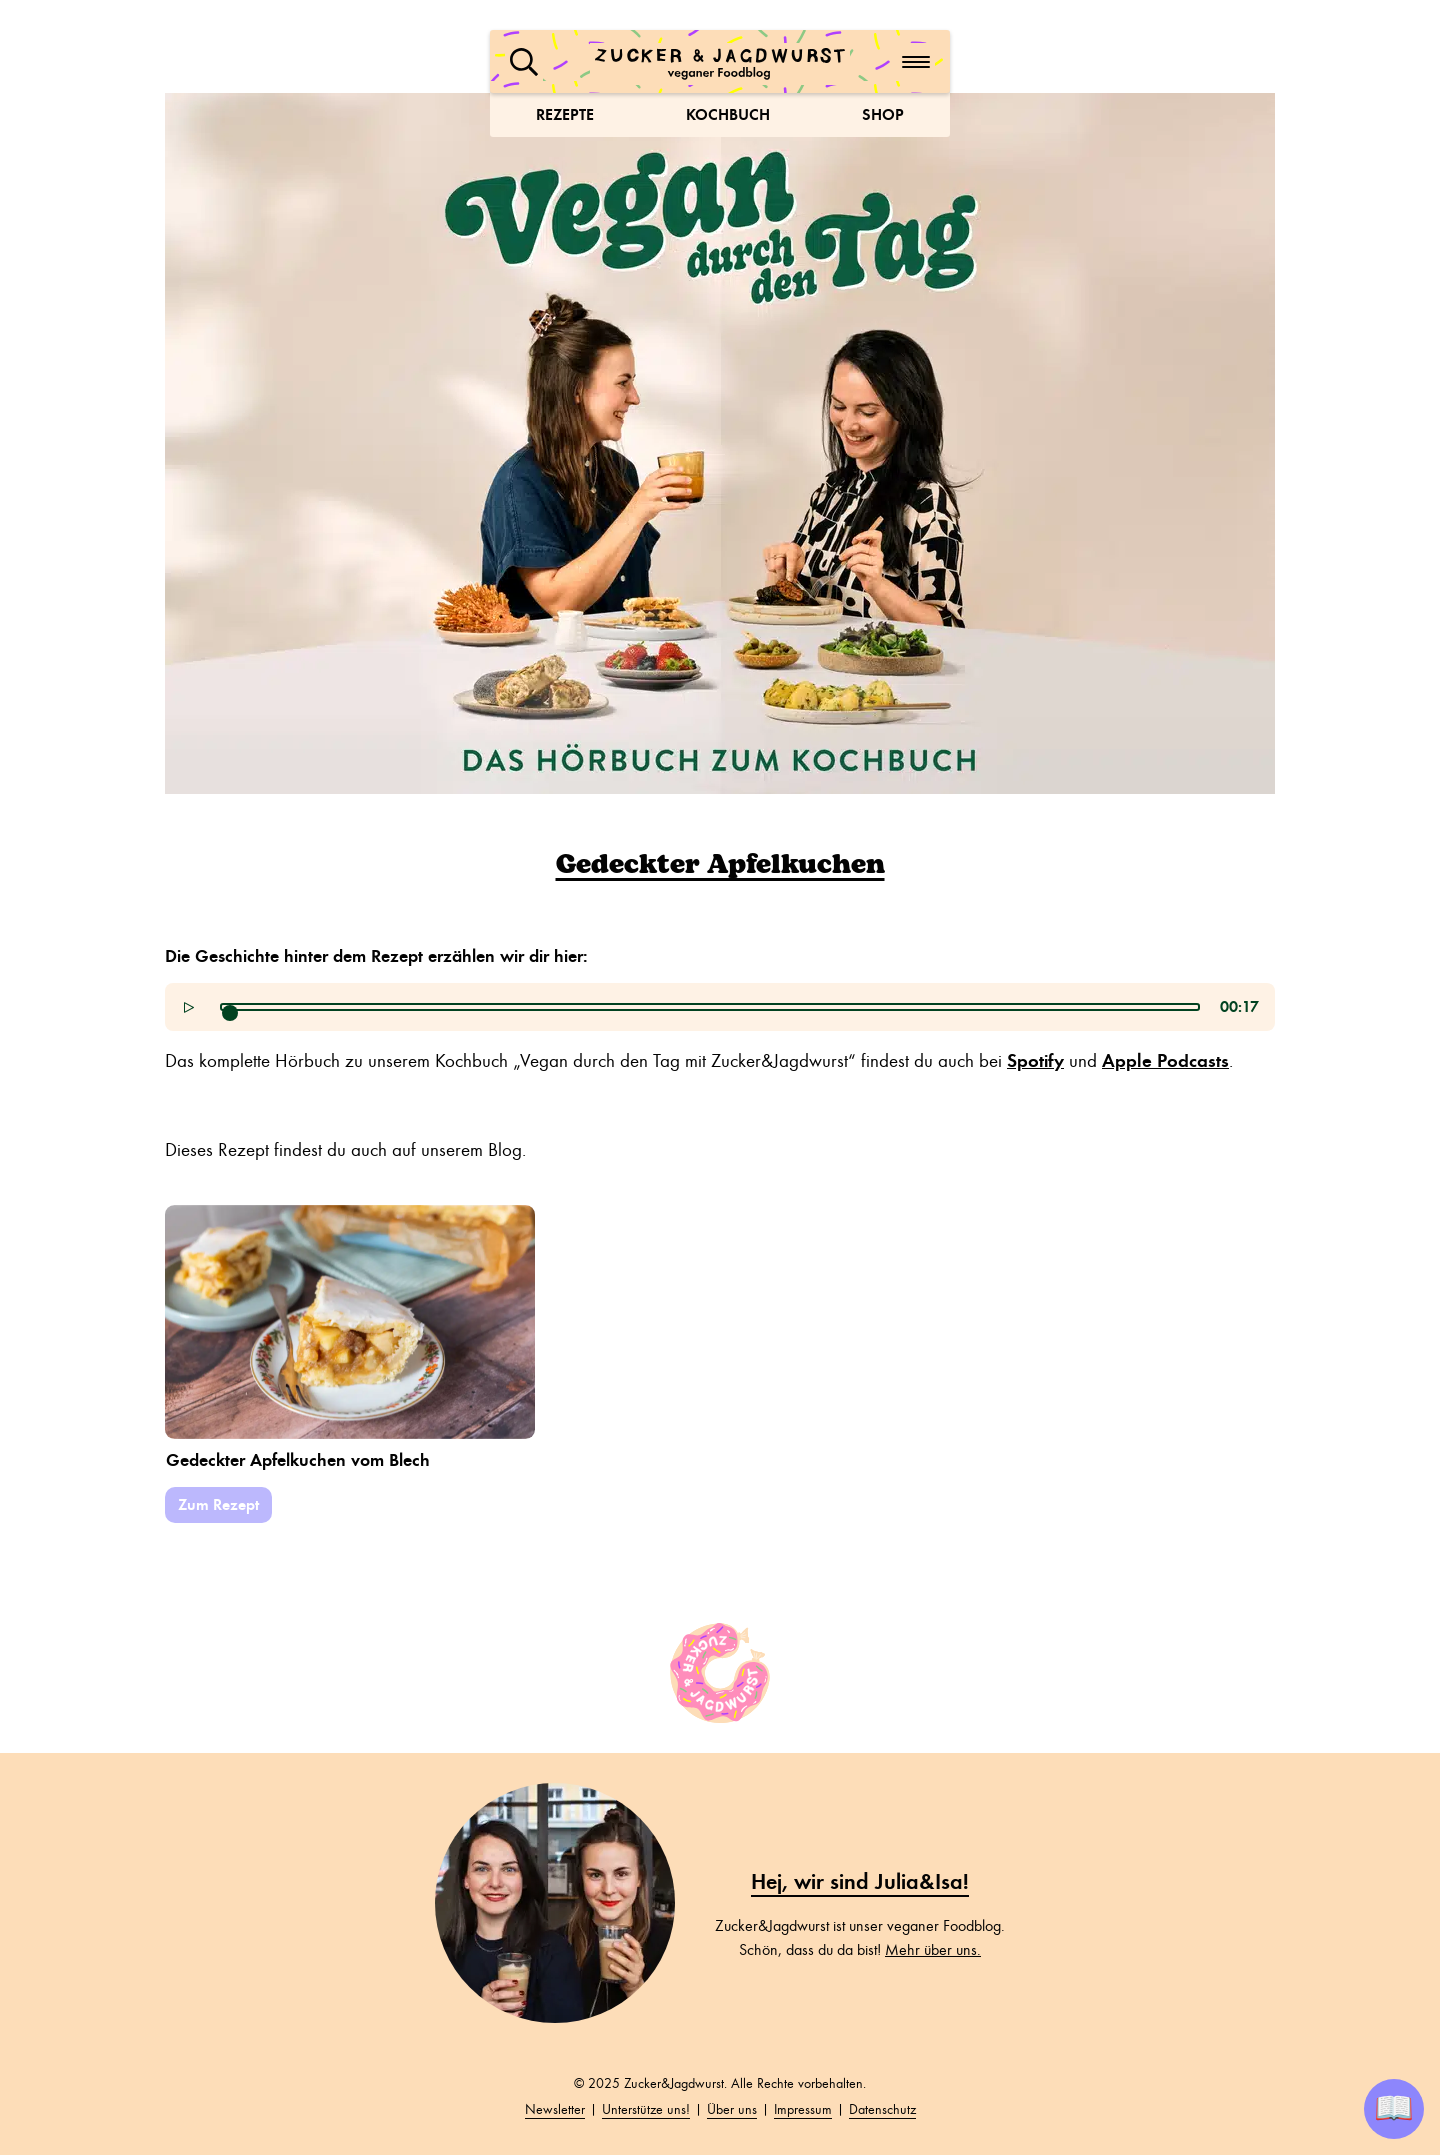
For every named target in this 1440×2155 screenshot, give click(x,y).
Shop (883, 114)
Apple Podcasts (1165, 1060)
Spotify (1035, 1060)
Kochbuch (728, 114)
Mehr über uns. (933, 1950)
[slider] (230, 1013)
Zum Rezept (218, 1504)
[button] (524, 62)
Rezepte (565, 114)
